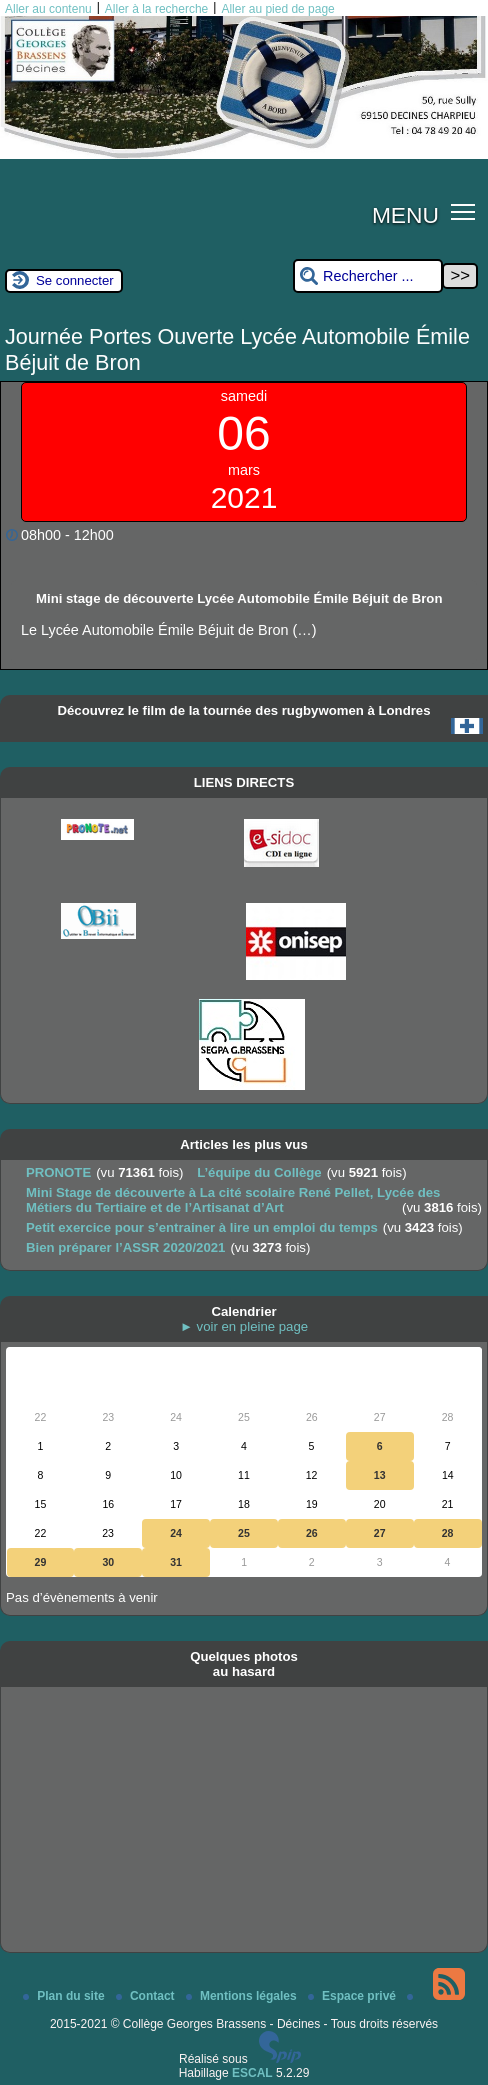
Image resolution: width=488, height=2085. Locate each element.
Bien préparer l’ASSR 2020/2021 (125, 1247)
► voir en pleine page (244, 1326)
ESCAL (252, 2073)
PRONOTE (58, 1172)
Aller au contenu (48, 9)
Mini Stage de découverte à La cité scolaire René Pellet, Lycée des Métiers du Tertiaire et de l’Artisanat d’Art (233, 1200)
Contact (147, 1996)
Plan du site (65, 1996)
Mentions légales (243, 1996)
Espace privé (353, 1996)
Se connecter (75, 280)
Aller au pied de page (277, 9)
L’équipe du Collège (259, 1172)
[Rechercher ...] (368, 276)
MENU (405, 215)
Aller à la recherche (156, 9)
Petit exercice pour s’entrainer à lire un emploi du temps (202, 1227)
